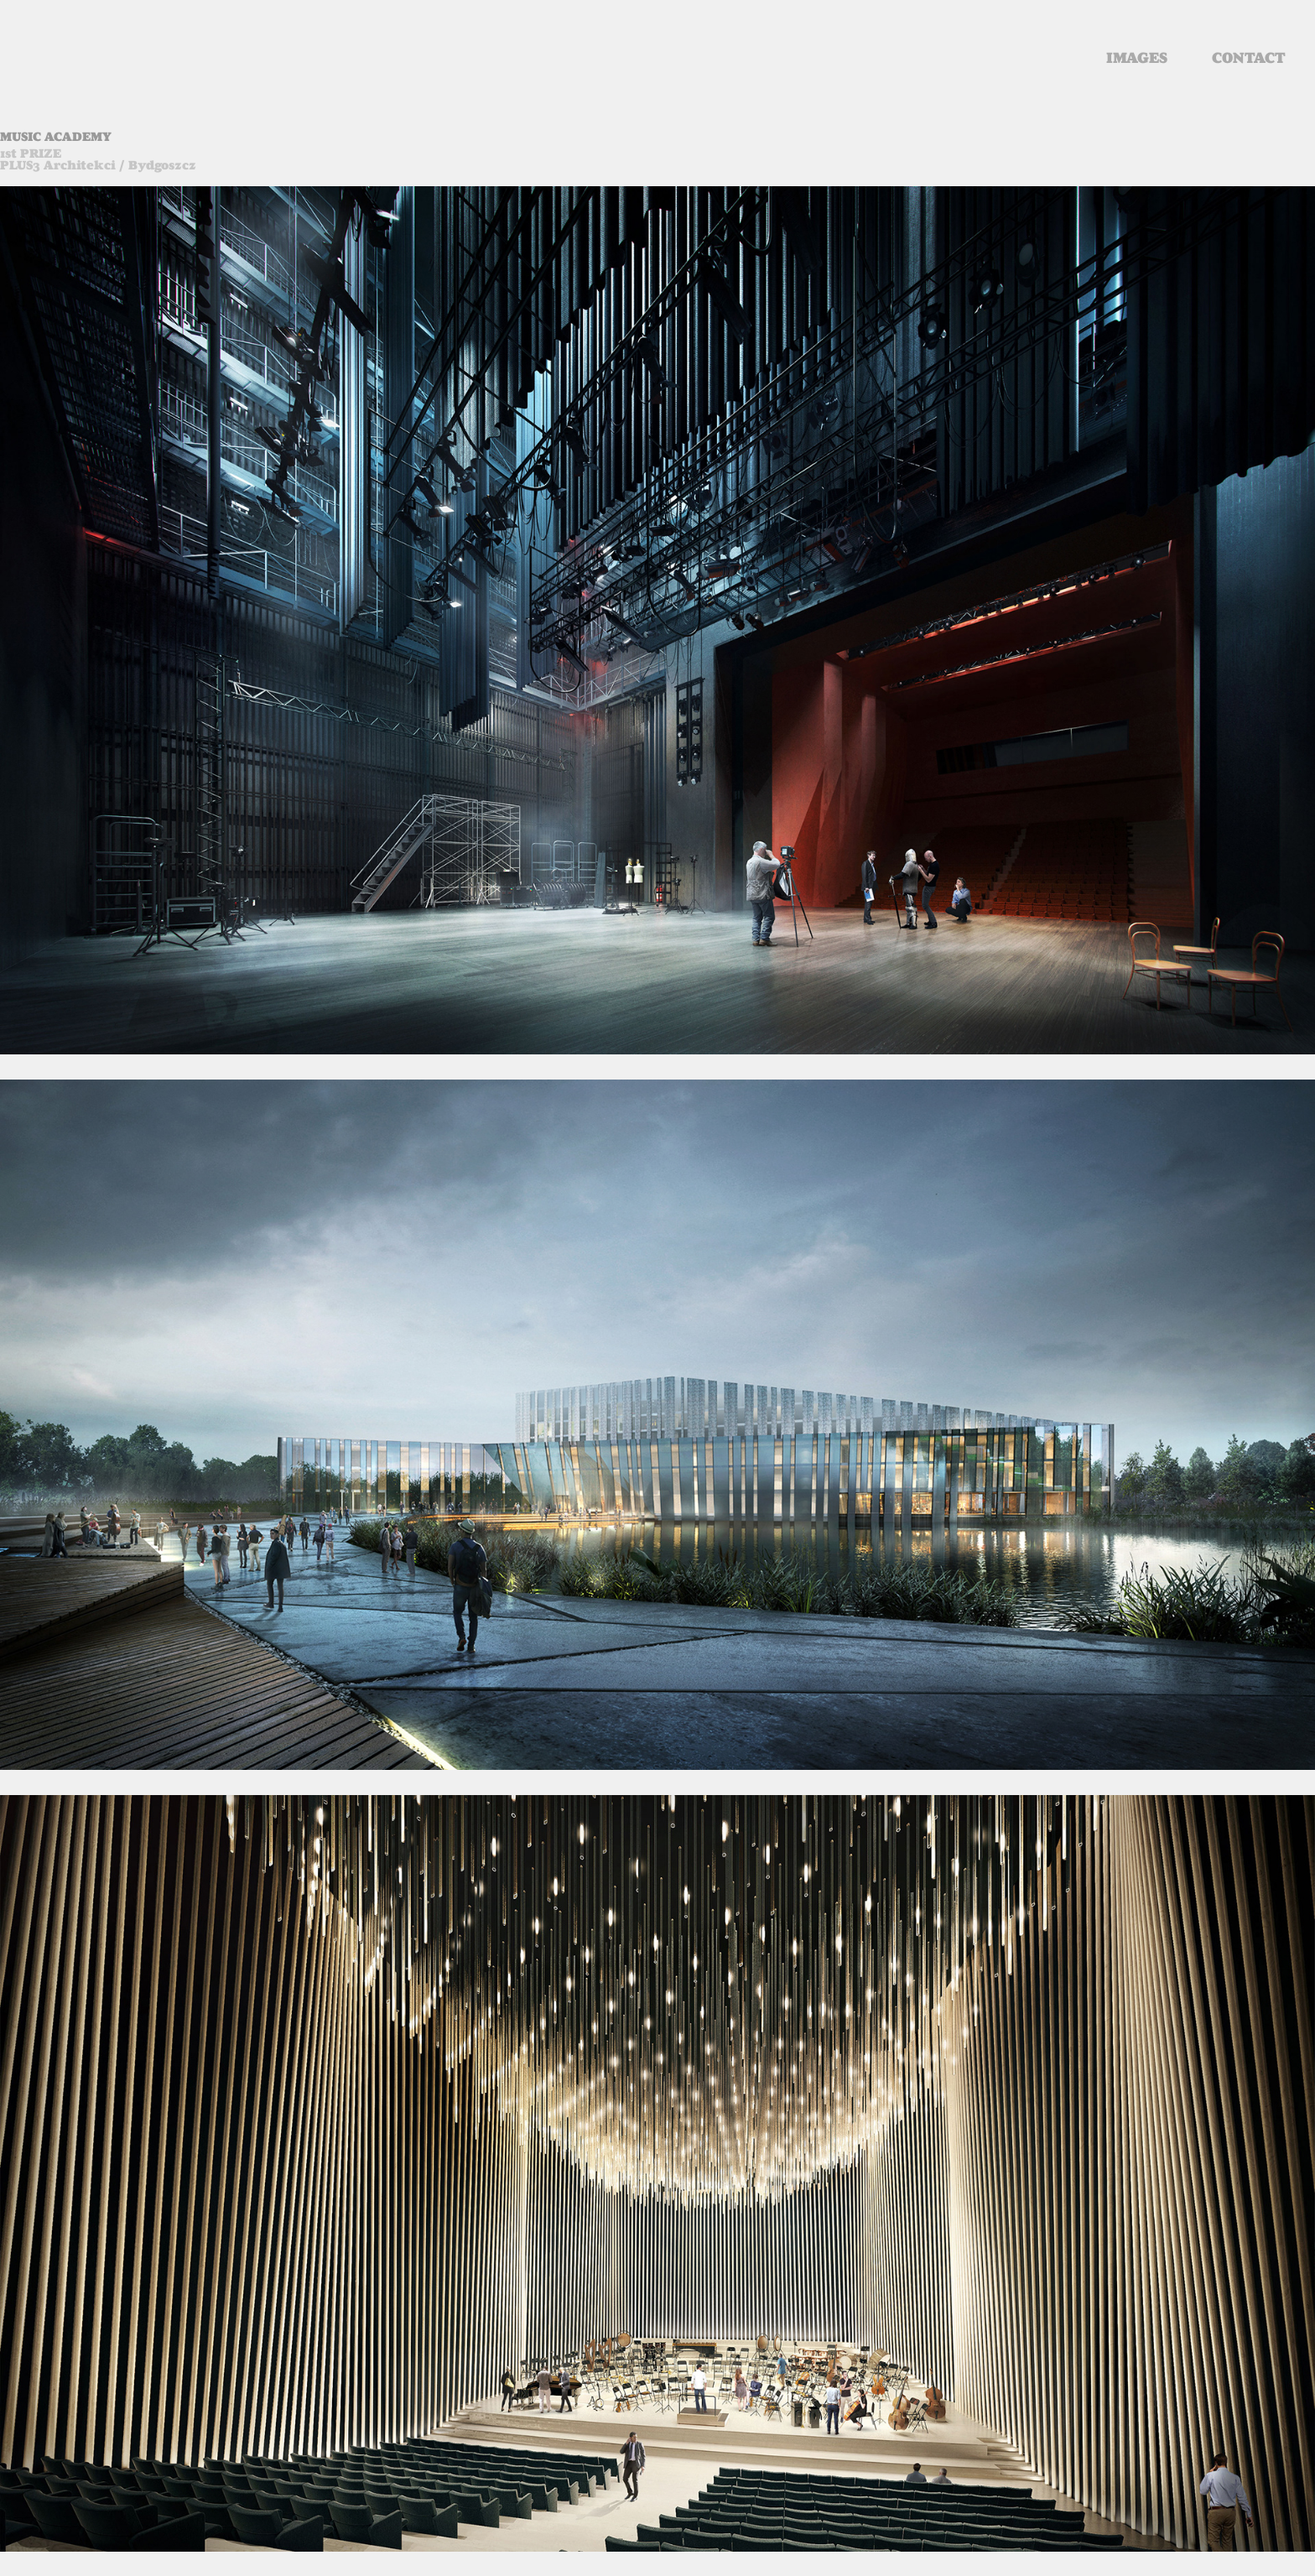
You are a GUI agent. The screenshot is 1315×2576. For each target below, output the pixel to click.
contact (1249, 58)
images (1136, 58)
